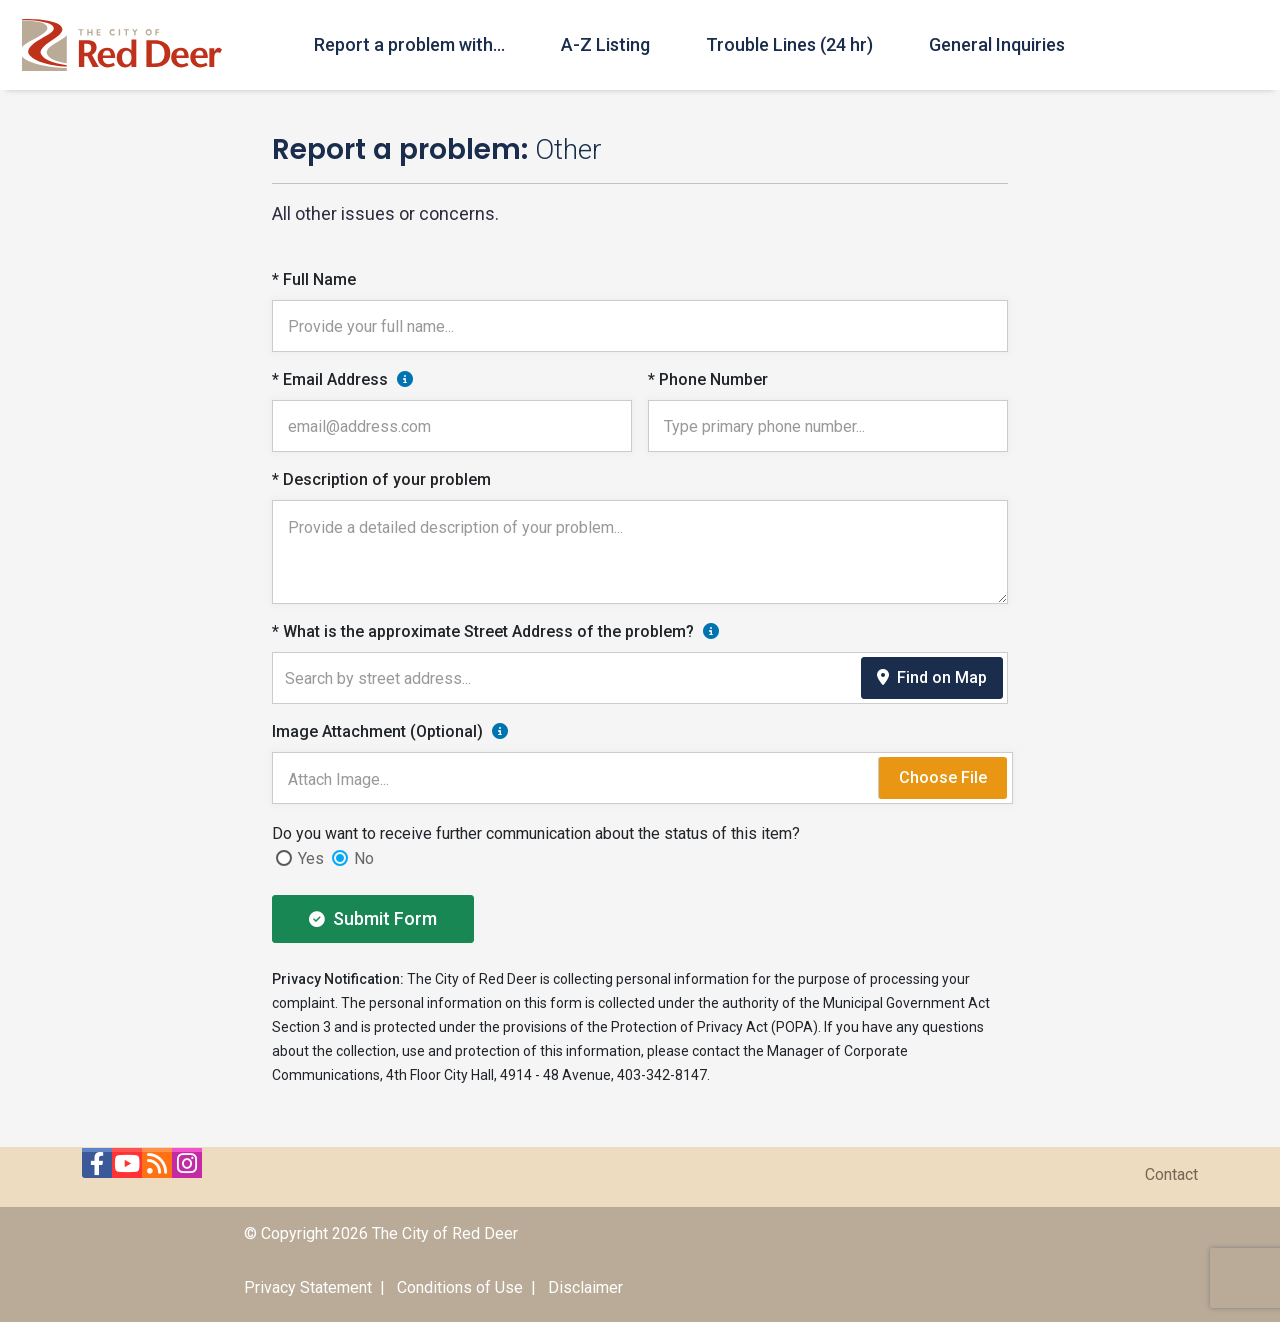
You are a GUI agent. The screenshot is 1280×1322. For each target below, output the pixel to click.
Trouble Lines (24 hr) (789, 44)
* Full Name (314, 279)
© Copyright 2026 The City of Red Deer (381, 1233)
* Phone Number (708, 379)
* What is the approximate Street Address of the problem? (483, 631)
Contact (1171, 1174)
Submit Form (373, 918)
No (364, 858)
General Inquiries (997, 44)
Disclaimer (585, 1287)
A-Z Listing (605, 44)
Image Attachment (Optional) (377, 731)
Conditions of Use (460, 1287)
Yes (311, 858)
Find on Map (932, 677)
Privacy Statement (308, 1287)
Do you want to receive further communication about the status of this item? (536, 833)
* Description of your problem (381, 479)
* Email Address (330, 379)
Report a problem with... (409, 44)
